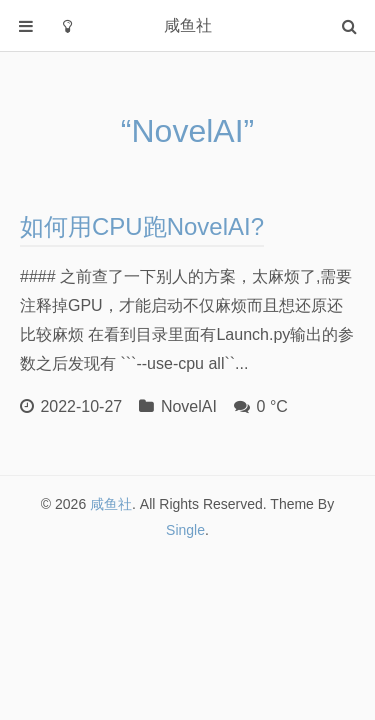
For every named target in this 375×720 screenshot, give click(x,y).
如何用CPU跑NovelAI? (142, 226)
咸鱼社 (111, 504)
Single (185, 530)
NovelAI (189, 406)
